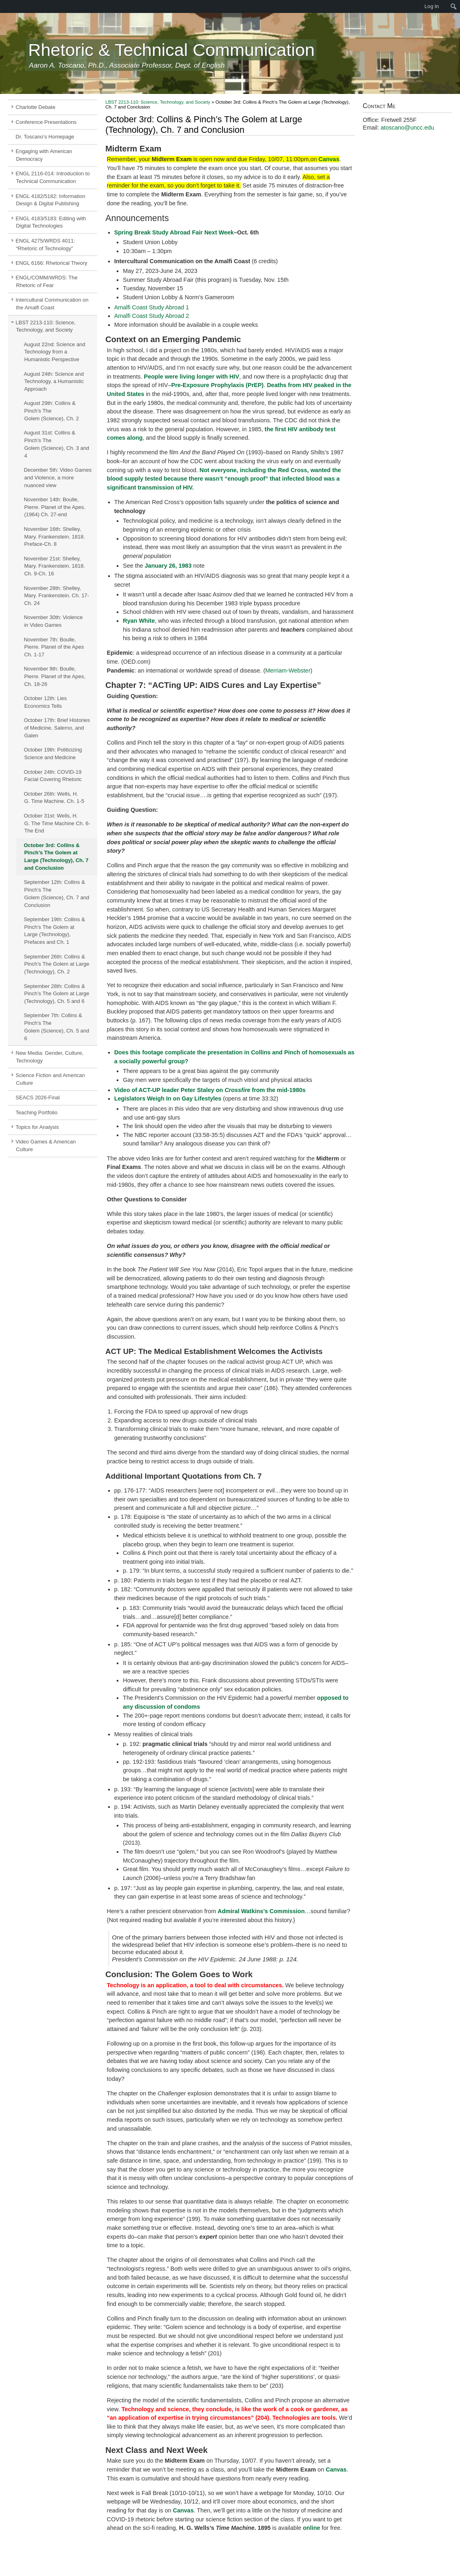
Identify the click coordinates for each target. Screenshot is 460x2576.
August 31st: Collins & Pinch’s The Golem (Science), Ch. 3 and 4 (56, 444)
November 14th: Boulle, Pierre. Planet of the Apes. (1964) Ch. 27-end (55, 507)
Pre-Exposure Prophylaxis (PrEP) (217, 385)
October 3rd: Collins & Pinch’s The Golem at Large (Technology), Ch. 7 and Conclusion (56, 856)
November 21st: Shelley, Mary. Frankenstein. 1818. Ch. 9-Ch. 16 (54, 566)
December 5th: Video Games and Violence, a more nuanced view (58, 477)
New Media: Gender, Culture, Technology (49, 1057)
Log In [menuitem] (431, 6)
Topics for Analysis (37, 1127)
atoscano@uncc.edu (407, 127)
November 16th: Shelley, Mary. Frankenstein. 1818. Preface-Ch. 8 (54, 536)
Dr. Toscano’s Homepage (45, 137)
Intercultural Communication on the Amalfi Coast (52, 304)
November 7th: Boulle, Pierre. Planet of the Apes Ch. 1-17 (54, 647)
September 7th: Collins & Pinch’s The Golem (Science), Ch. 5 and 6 (56, 1026)
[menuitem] (4, 6)
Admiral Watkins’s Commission (261, 1911)
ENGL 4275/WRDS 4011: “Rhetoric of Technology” (45, 244)
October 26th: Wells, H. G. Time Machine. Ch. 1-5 (54, 798)
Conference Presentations (46, 122)
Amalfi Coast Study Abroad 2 (151, 316)
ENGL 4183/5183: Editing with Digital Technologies (51, 222)
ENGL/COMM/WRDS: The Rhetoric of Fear (47, 281)
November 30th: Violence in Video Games (53, 621)
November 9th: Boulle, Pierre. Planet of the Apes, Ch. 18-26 (55, 676)
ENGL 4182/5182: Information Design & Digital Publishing (51, 200)
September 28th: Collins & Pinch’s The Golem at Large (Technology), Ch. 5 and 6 (56, 994)
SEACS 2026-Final (38, 1097)
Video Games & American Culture (46, 1145)
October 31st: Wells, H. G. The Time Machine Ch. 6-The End (57, 823)
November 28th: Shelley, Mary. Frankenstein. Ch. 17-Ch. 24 (56, 596)
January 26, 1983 (168, 565)
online (311, 2528)
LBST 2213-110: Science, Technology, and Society (46, 326)
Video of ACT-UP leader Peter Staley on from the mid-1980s (210, 1090)
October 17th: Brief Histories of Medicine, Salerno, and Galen (57, 728)
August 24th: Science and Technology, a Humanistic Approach (54, 381)
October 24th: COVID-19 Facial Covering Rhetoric (53, 776)
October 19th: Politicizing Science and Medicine (53, 753)
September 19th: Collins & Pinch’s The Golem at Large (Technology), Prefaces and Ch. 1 (54, 930)
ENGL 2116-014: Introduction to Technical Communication (53, 177)
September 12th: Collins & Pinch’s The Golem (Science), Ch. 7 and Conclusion (56, 893)
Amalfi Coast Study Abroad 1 (151, 307)
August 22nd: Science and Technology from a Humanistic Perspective (55, 352)
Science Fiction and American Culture (50, 1079)
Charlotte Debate (36, 107)
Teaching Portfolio (37, 1112)
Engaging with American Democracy (44, 155)
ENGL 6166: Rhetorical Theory (52, 263)
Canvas (329, 159)
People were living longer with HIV (191, 376)
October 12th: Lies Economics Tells (45, 702)
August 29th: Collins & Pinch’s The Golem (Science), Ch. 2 (51, 411)
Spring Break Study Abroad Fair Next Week (174, 232)
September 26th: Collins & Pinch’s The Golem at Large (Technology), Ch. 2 (56, 964)
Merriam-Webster (287, 670)
